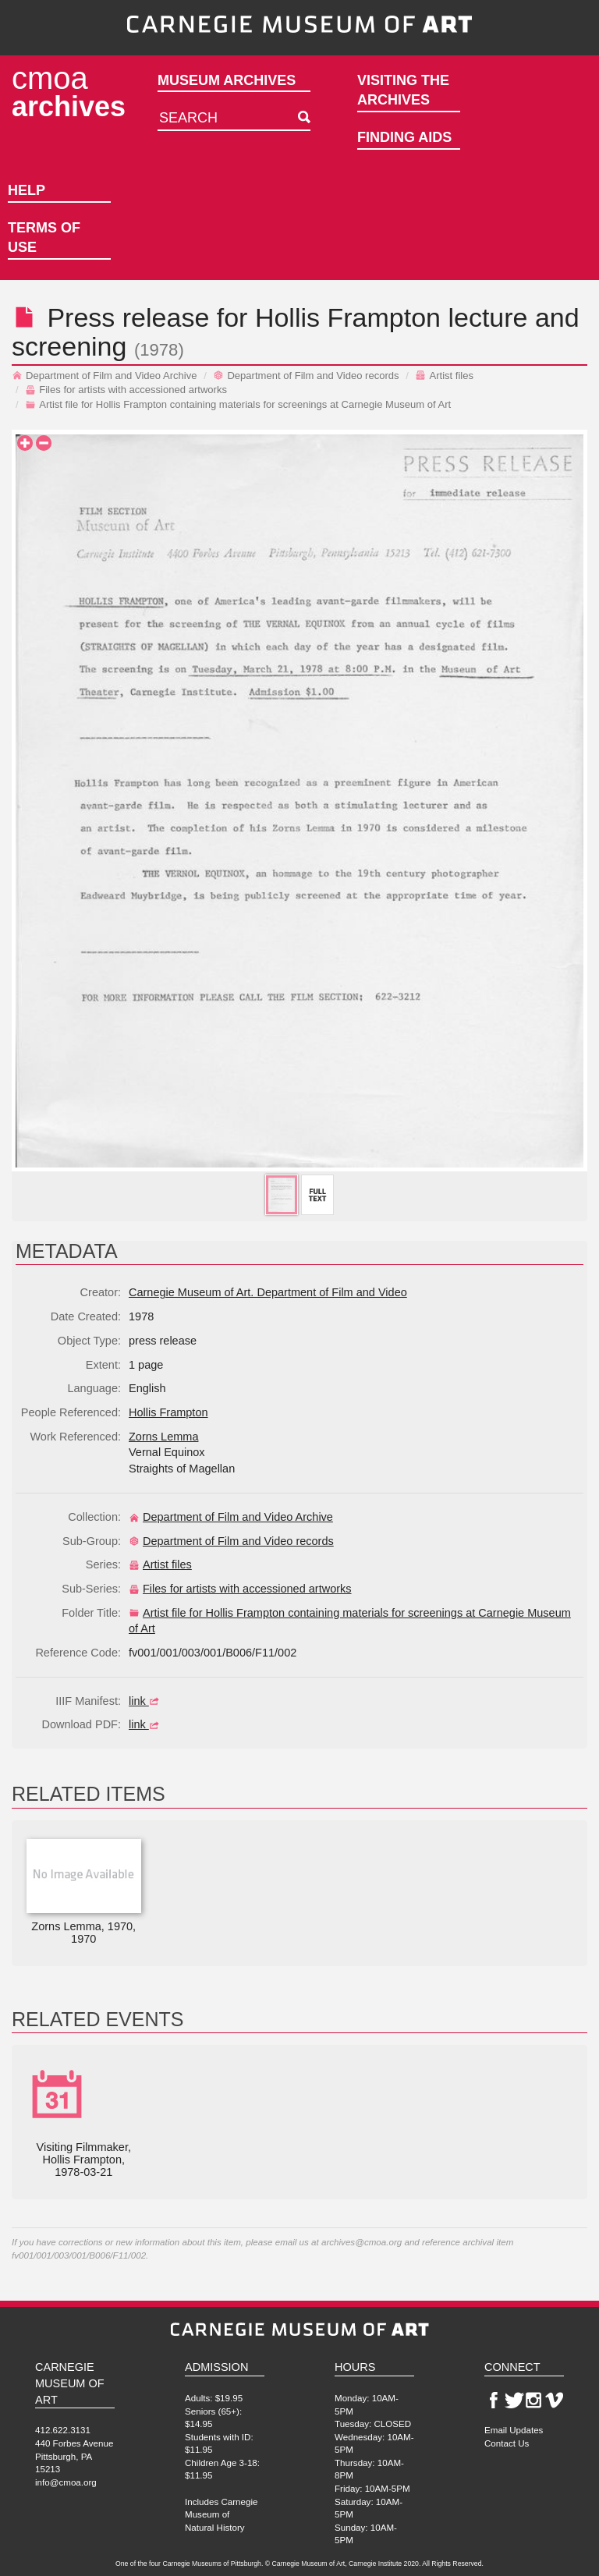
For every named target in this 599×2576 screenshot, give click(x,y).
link (146, 1701)
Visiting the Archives (403, 90)
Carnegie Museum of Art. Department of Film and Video (268, 1292)
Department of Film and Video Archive (104, 375)
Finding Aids (404, 137)
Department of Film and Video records (306, 375)
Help (26, 190)
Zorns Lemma (163, 1436)
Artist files (444, 375)
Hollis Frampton (348, 317)
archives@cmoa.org (361, 2242)
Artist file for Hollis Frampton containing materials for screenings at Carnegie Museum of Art (238, 404)
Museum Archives (227, 80)
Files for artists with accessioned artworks (126, 389)
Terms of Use (44, 238)
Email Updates (513, 2430)
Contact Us (506, 2443)
